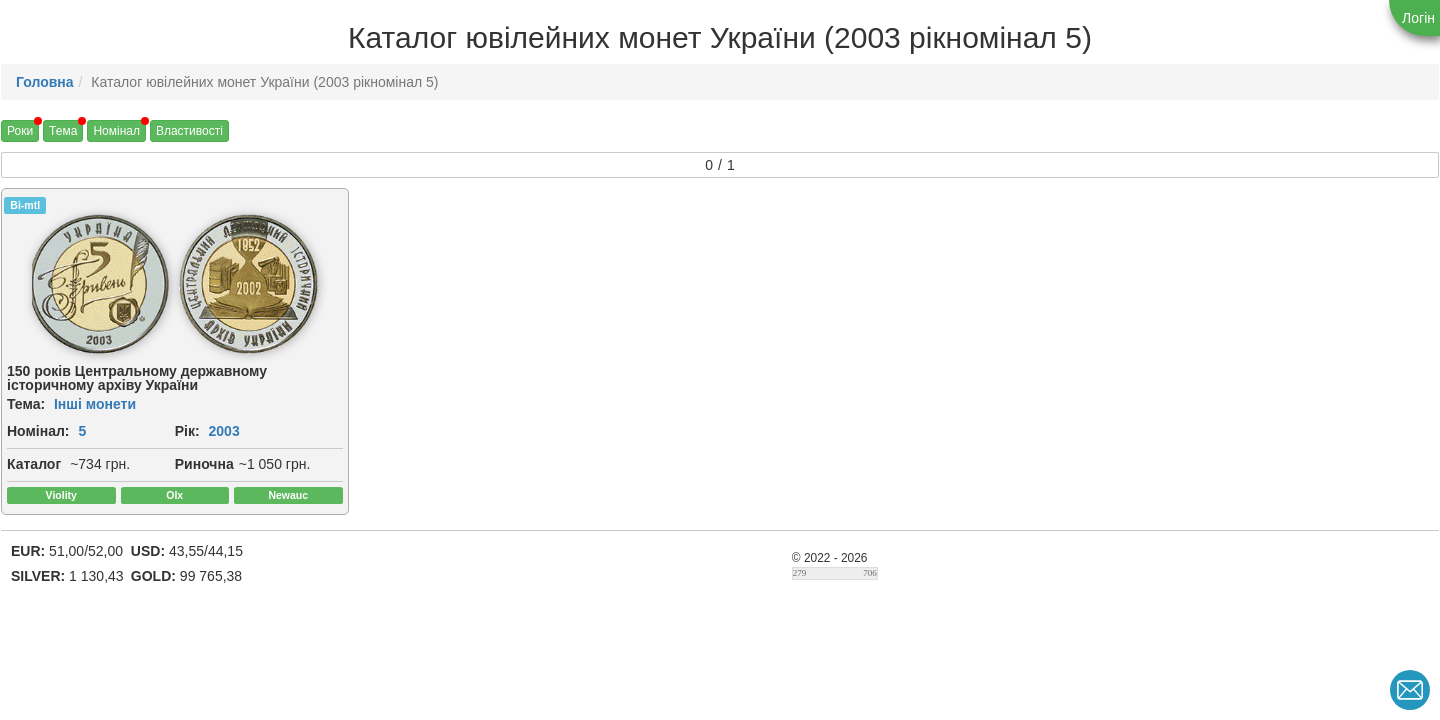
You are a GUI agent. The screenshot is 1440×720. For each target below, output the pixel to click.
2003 (224, 431)
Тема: (26, 404)
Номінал (116, 131)
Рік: (187, 431)
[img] (100, 284)
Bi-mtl (25, 205)
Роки (20, 131)
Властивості (189, 131)
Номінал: (38, 431)
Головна (45, 82)
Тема (63, 131)
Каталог (34, 464)
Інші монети (95, 404)
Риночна (204, 464)
